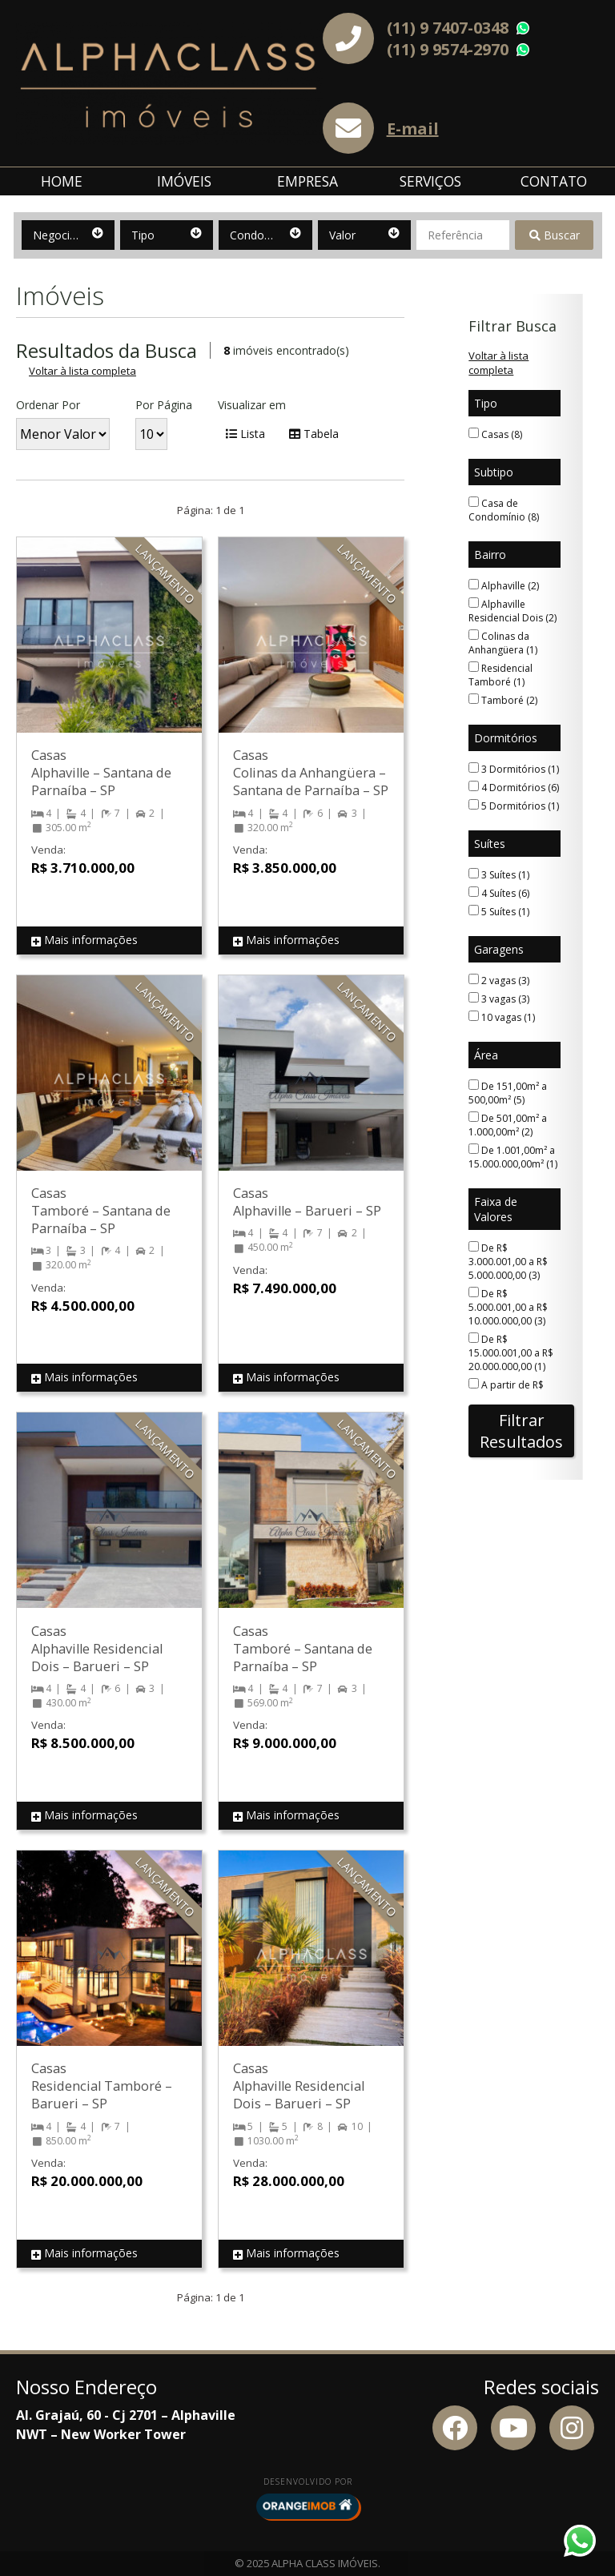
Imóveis (184, 181)
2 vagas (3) (498, 980)
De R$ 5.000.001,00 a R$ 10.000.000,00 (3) (508, 1307)
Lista (245, 433)
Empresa (307, 181)
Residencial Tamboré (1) (500, 675)
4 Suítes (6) (498, 893)
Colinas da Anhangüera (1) (502, 643)
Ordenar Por (48, 404)
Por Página (163, 404)
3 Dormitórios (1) (513, 769)
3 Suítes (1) (498, 875)
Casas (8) (495, 434)
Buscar (554, 235)
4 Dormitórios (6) (513, 787)
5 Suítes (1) (498, 911)
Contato (554, 181)
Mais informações (84, 940)
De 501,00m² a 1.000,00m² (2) (507, 1125)
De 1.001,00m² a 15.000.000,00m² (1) (512, 1157)
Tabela (314, 433)
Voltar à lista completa (82, 371)
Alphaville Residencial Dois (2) (512, 611)
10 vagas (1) (501, 1017)
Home (61, 181)
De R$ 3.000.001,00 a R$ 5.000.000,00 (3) (508, 1261)
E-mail (413, 128)
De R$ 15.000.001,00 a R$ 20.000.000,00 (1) (510, 1352)
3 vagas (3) (498, 999)
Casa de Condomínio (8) (503, 510)
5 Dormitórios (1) (513, 806)
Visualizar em (252, 404)
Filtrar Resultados (521, 1431)
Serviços (430, 181)
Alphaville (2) (503, 586)
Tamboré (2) (502, 700)
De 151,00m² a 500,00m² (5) (507, 1093)
